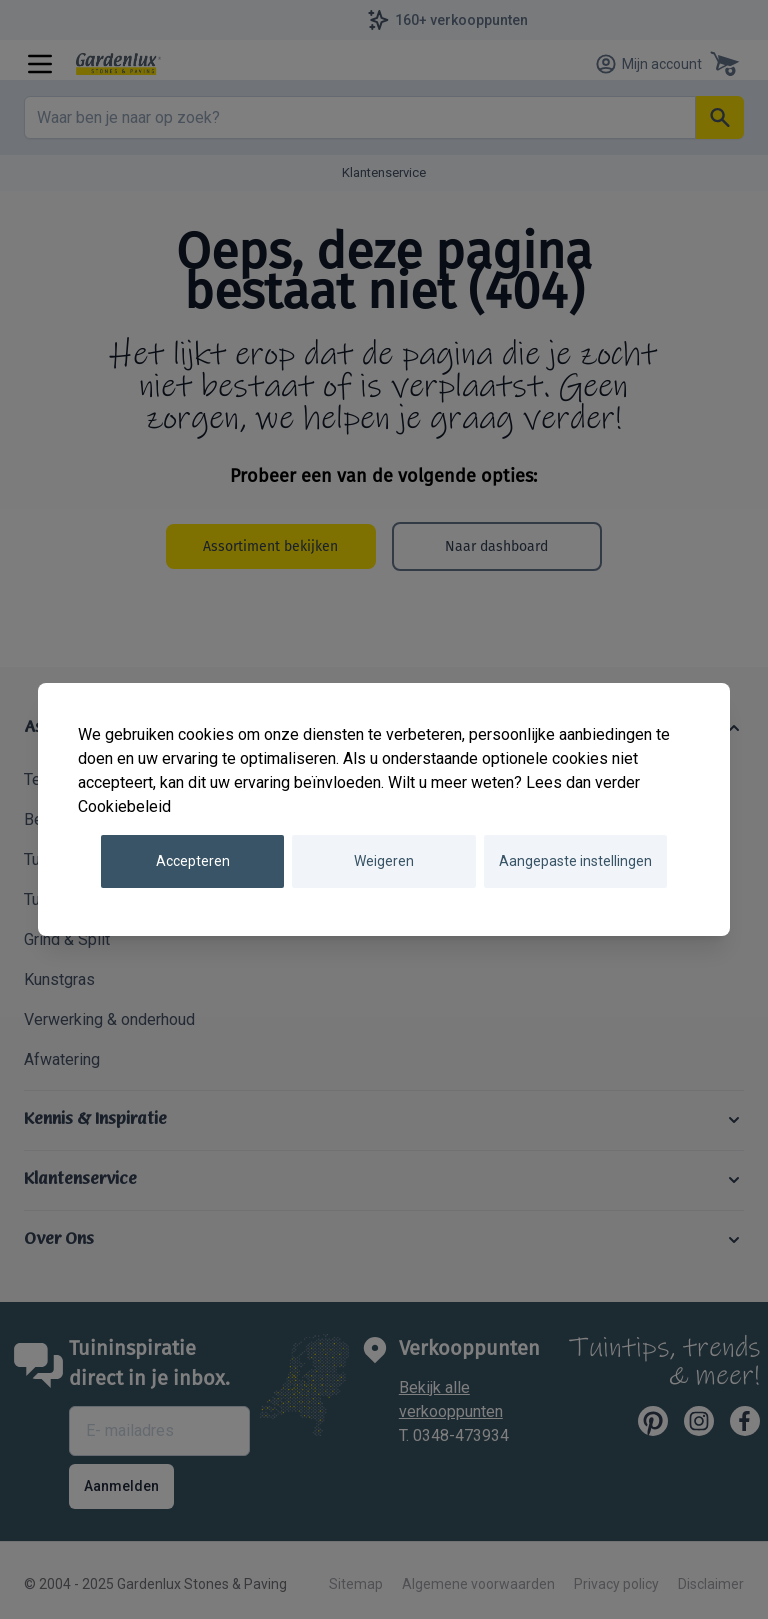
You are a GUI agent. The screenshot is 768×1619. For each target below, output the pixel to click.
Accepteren (193, 861)
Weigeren (384, 861)
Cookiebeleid (124, 806)
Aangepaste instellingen (575, 861)
